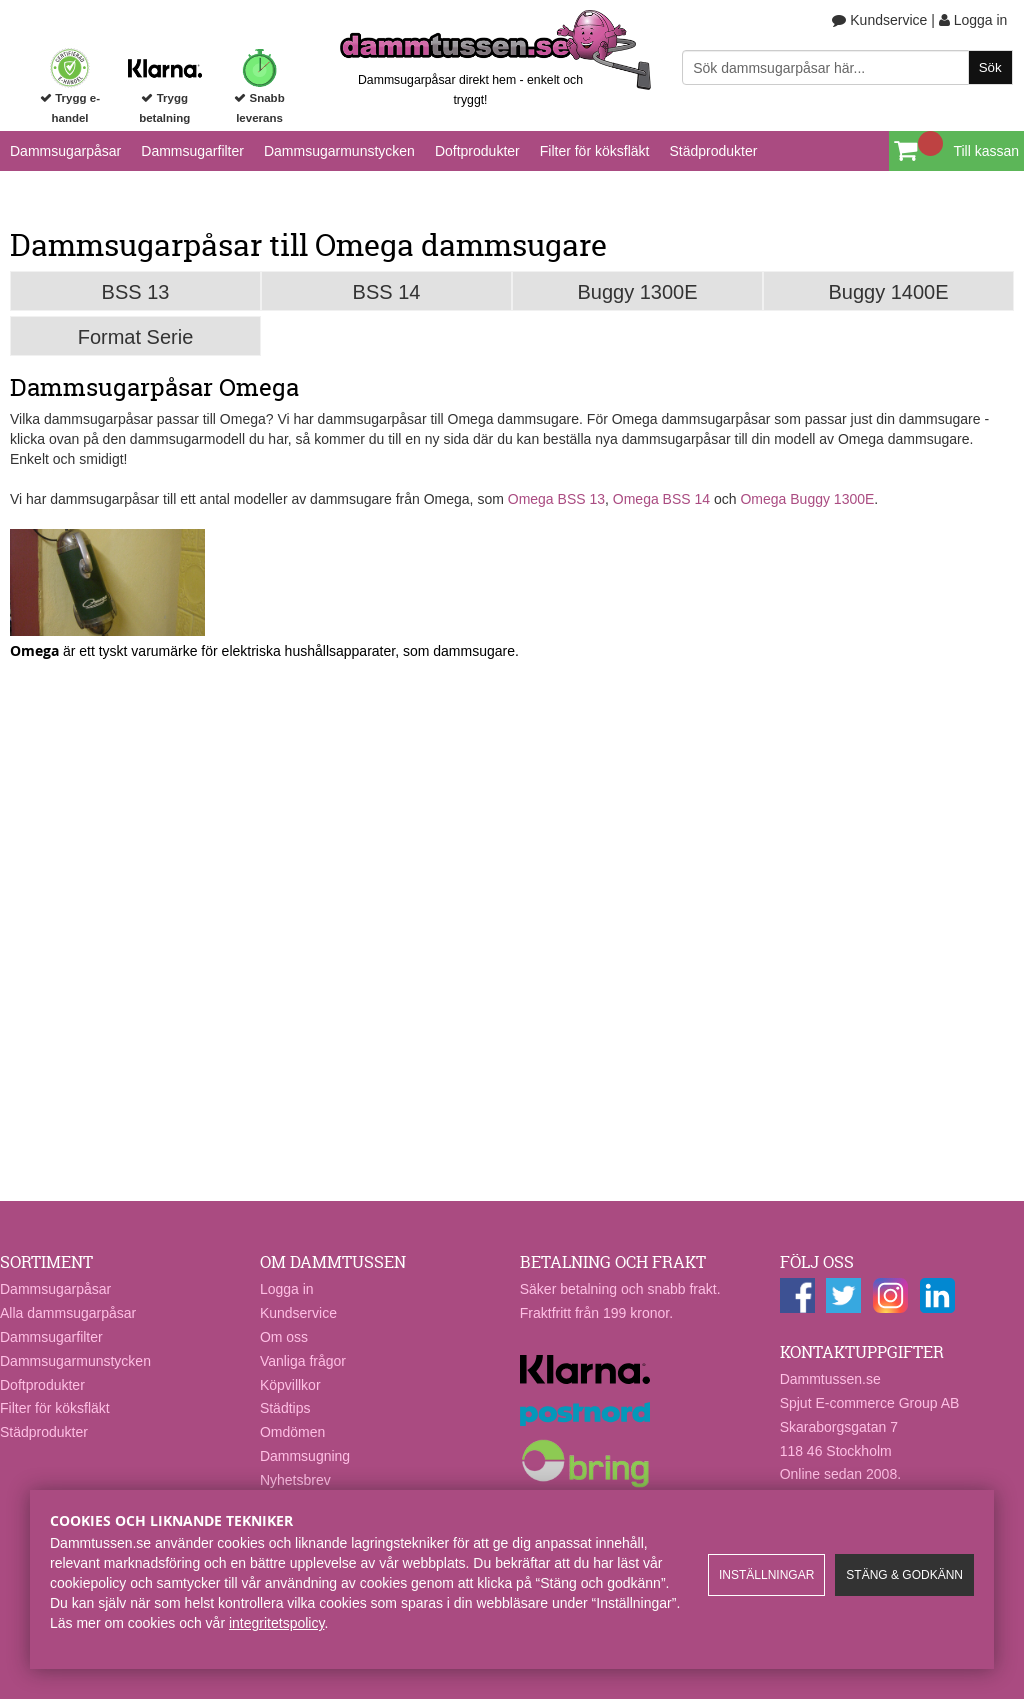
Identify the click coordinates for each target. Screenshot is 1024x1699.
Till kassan (986, 151)
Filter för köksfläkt (595, 151)
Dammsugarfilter (192, 151)
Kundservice (879, 20)
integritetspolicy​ (276, 1623)
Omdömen (292, 1432)
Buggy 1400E (888, 292)
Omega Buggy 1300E (807, 499)
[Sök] (847, 67)
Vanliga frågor (303, 1361)
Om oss (284, 1337)
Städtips (285, 1408)
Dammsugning (305, 1456)
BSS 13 (136, 292)
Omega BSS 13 (556, 499)
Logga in (973, 20)
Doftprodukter (477, 151)
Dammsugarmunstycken (339, 151)
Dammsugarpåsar (65, 151)
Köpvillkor (290, 1385)
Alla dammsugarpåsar (68, 1313)
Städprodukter (713, 151)
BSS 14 (387, 292)
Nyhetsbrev (295, 1480)
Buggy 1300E (637, 292)
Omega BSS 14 (661, 499)
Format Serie (136, 337)
